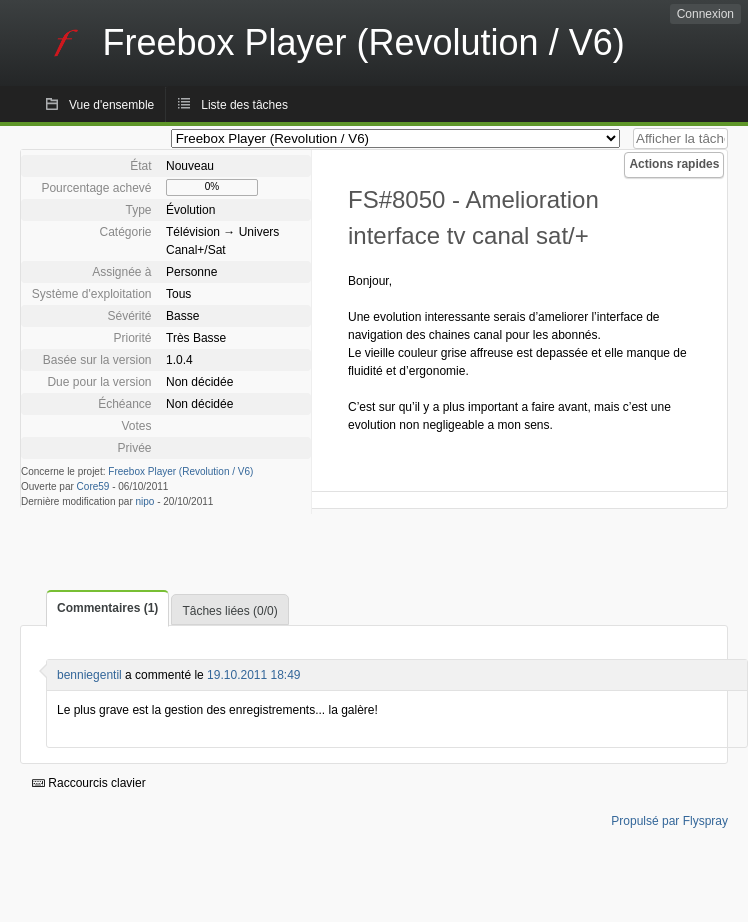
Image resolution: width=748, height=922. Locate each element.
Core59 (93, 486)
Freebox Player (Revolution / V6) (180, 471)
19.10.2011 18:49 (253, 675)
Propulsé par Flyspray (669, 821)
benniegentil (89, 675)
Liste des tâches (244, 105)
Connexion (705, 14)
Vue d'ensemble (111, 105)
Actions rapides (674, 164)
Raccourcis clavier (89, 783)
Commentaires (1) (107, 608)
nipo (145, 501)
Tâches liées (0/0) (229, 611)
